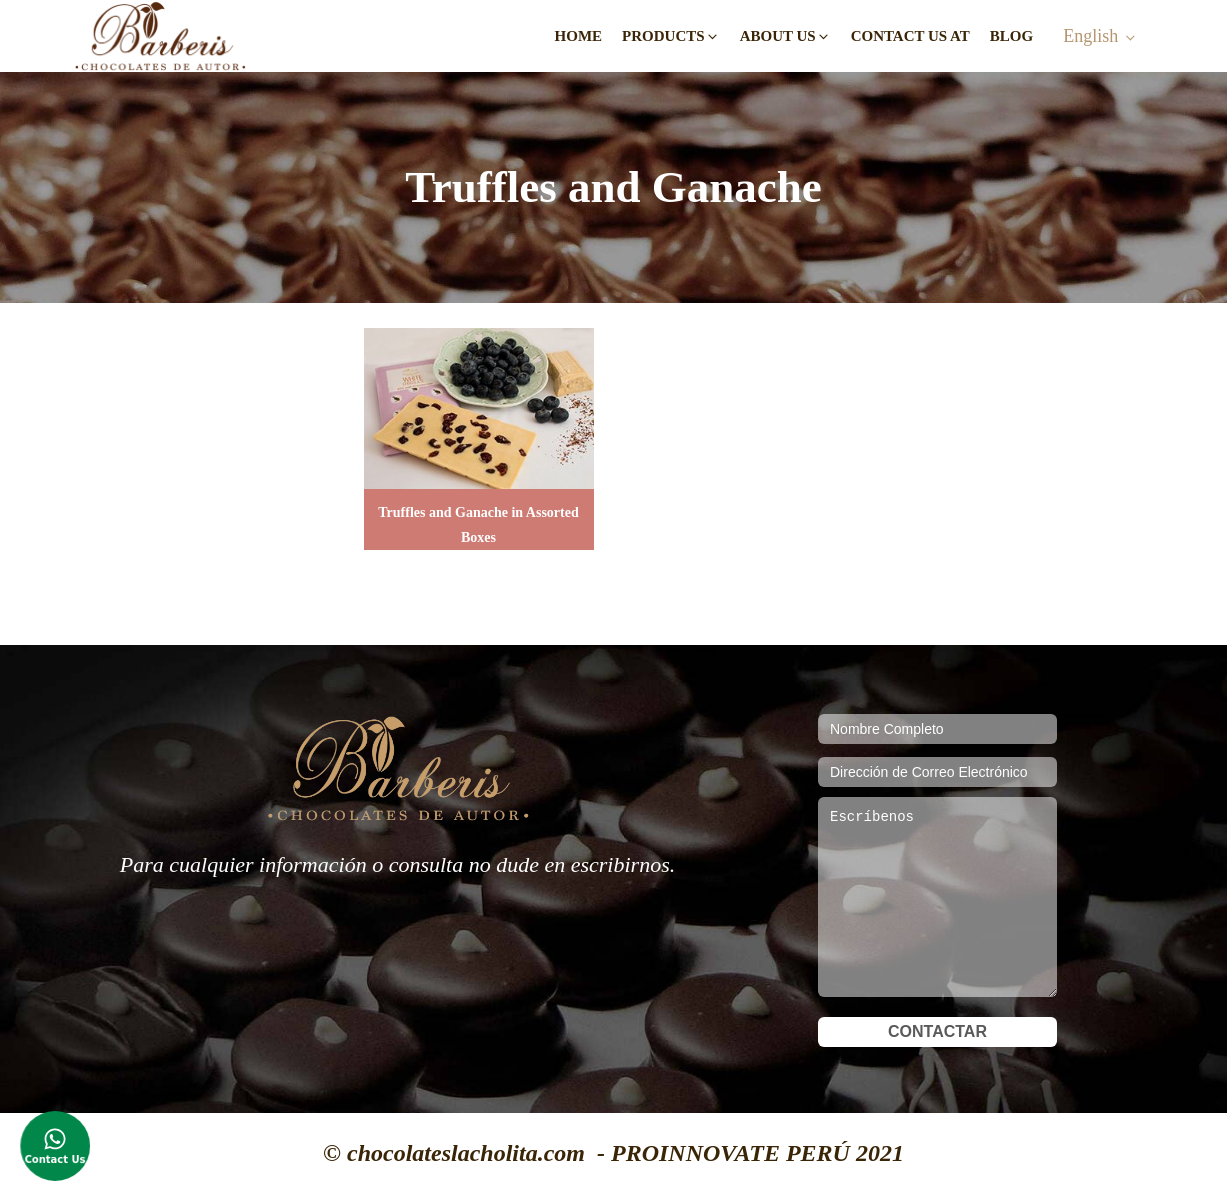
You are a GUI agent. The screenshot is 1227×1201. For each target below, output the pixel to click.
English (1090, 36)
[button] (671, 36)
